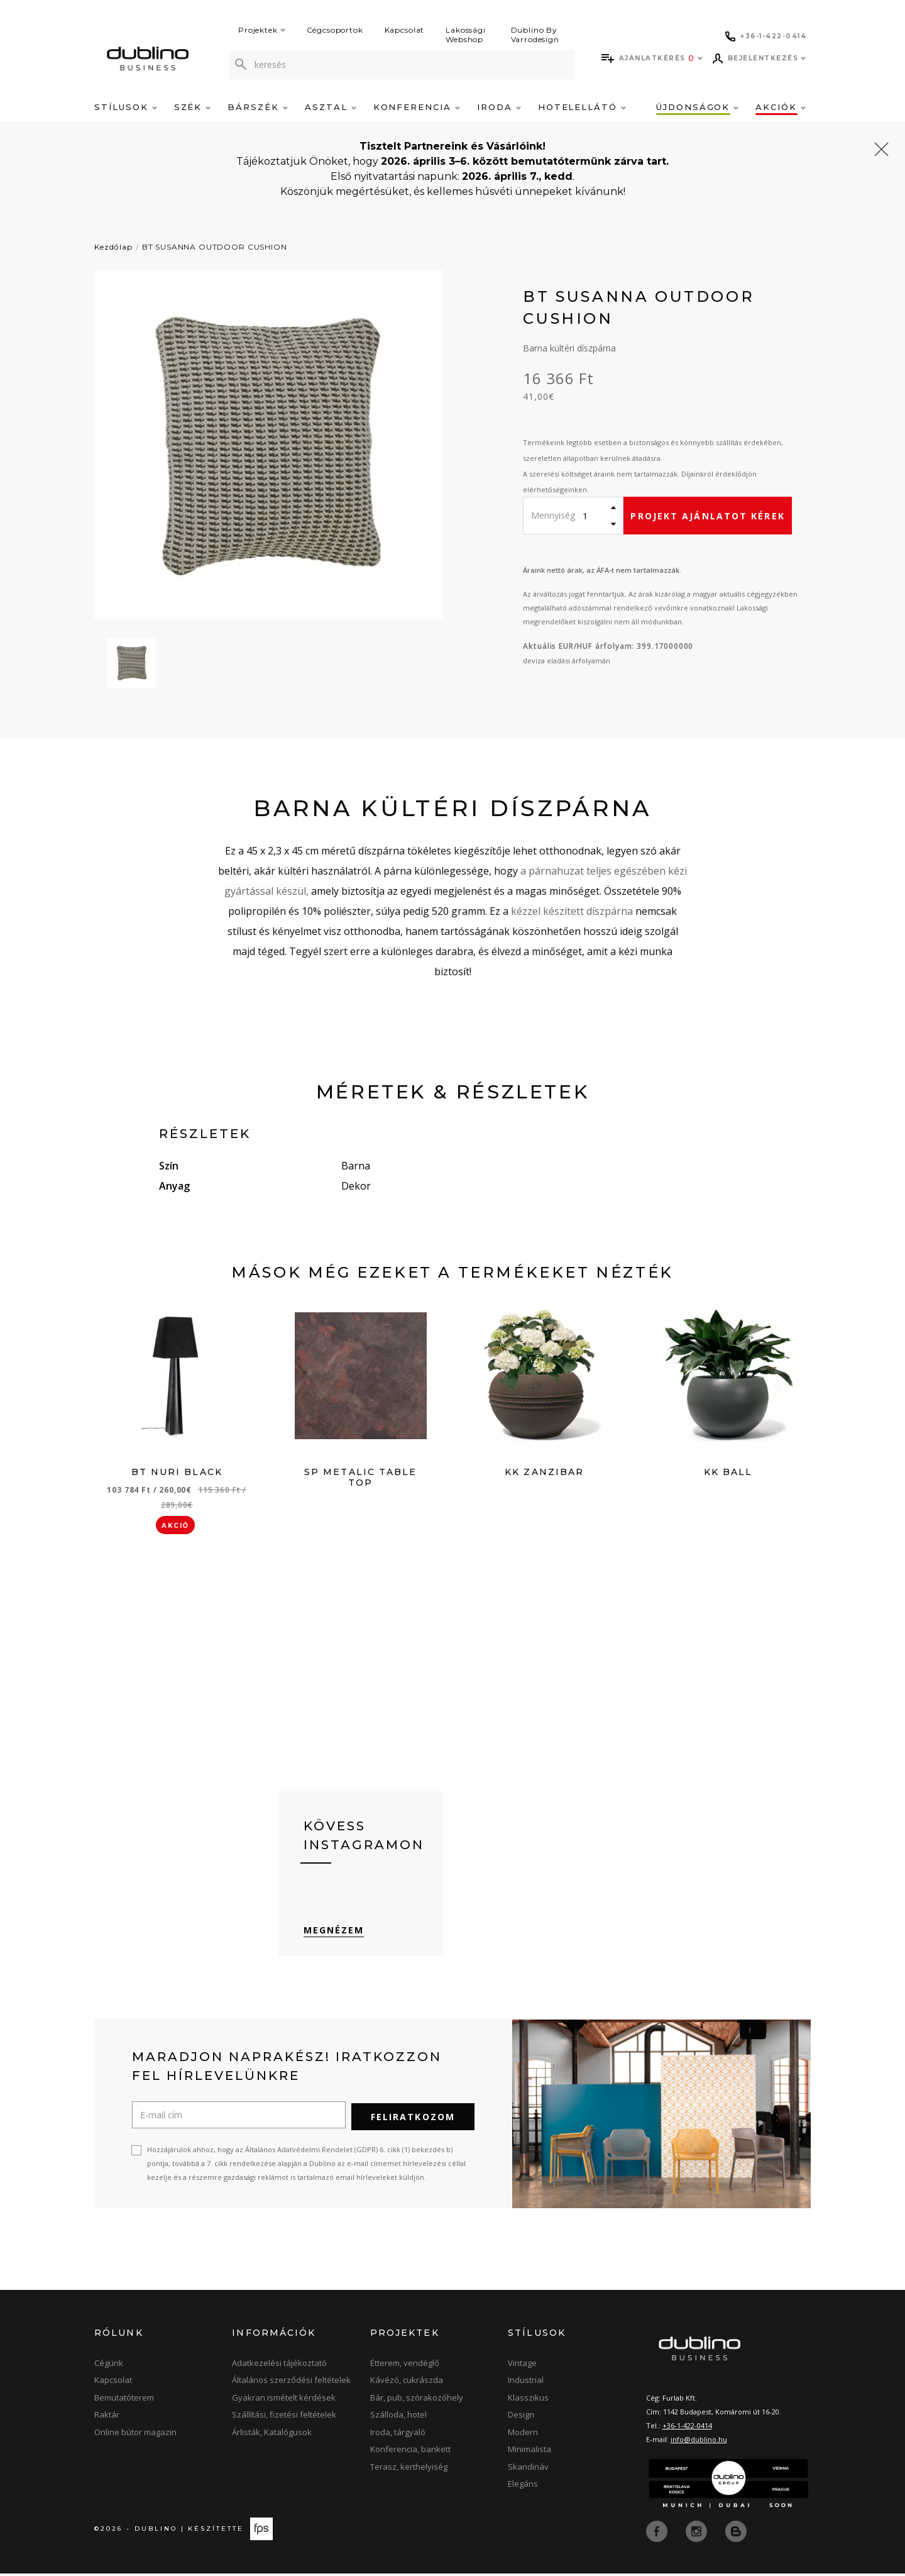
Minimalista (529, 2452)
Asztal (330, 107)
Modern (523, 2435)
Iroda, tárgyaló (397, 2435)
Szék (192, 107)
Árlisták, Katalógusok (272, 2435)
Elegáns (523, 2487)
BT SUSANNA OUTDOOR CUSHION (214, 247)
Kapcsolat (405, 30)
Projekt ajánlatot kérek (707, 516)
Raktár (106, 2418)
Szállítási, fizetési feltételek (284, 2418)
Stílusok (125, 107)
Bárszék (258, 107)
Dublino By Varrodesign (535, 34)
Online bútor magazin (135, 2435)
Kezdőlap (113, 247)
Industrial (526, 2383)
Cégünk (108, 2366)
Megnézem (334, 1934)
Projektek (261, 30)
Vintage (522, 2366)
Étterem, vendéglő (404, 2366)
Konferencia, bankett (410, 2452)
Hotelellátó (582, 107)
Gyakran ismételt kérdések (284, 2401)
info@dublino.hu (699, 2443)
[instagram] (698, 2534)
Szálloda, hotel (398, 2418)
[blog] (736, 2534)
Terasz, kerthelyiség (408, 2470)
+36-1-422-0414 (687, 2429)
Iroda (499, 107)
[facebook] (658, 2534)
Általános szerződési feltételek (291, 2383)
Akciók (780, 107)
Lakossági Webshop (466, 34)
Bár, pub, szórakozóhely (416, 2401)
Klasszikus (528, 2401)
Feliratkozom (413, 2120)
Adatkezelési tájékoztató (279, 2366)
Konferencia (416, 107)
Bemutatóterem (124, 2401)
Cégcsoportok (335, 30)
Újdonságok (697, 107)
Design (521, 2418)
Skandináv (528, 2470)
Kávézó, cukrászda (406, 2383)
